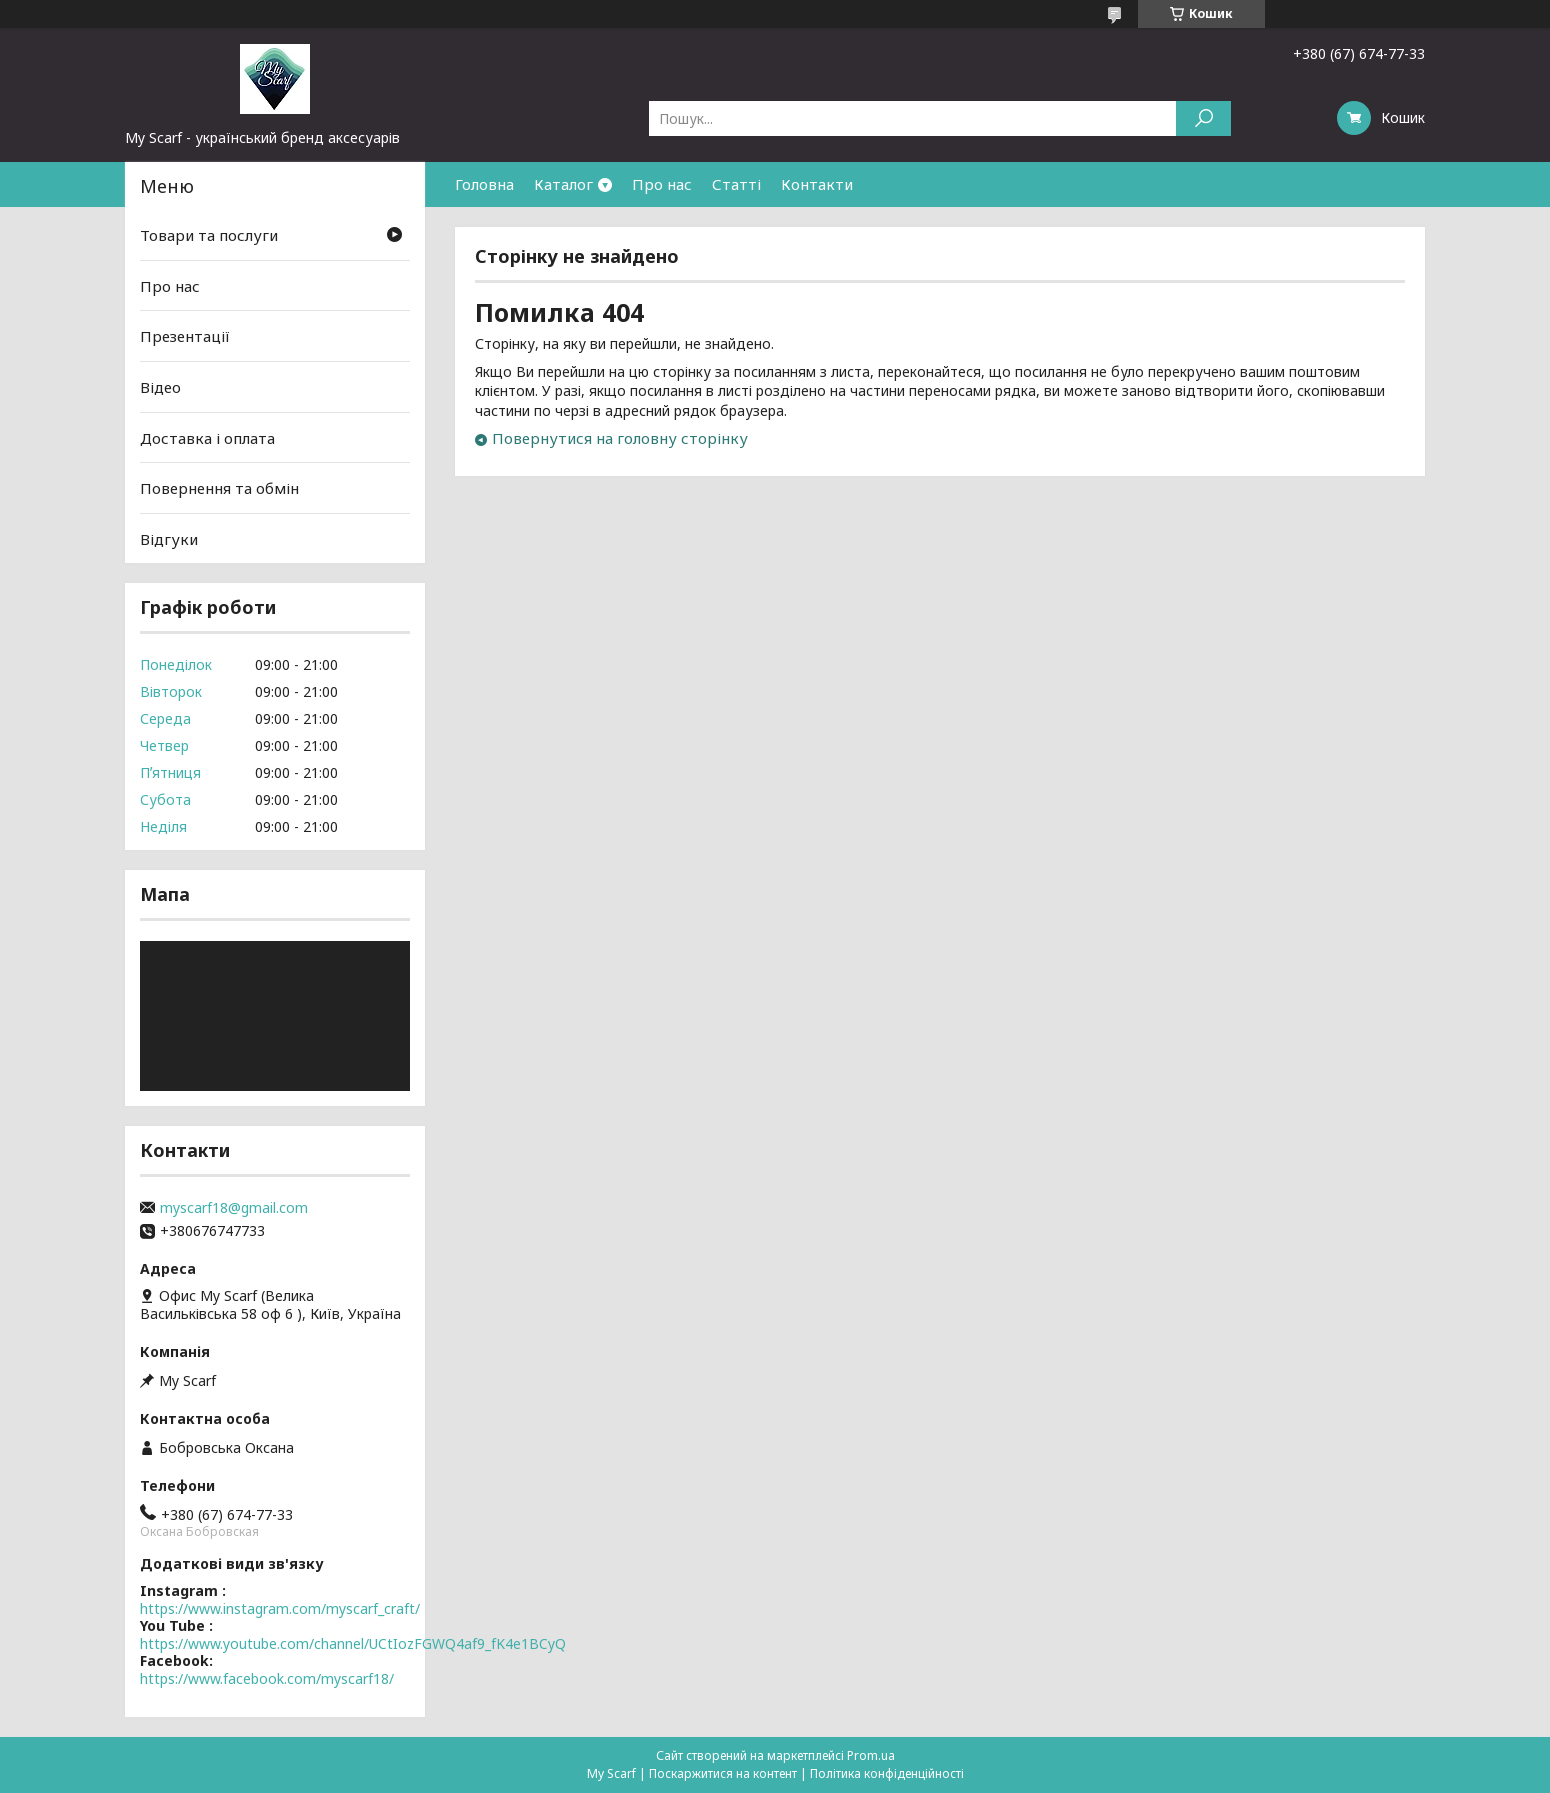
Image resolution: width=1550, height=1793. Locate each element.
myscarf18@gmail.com (234, 1208)
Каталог (563, 184)
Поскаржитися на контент (723, 1773)
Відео (160, 387)
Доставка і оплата (207, 437)
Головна (484, 184)
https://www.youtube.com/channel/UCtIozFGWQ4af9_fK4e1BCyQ (353, 1643)
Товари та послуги (209, 235)
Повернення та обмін (219, 488)
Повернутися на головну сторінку (620, 438)
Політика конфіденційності (887, 1773)
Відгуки (169, 539)
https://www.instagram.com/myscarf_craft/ (280, 1608)
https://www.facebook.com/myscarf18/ (267, 1678)
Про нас (662, 184)
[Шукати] (1203, 118)
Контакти (817, 184)
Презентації (185, 336)
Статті (736, 184)
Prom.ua (871, 1755)
